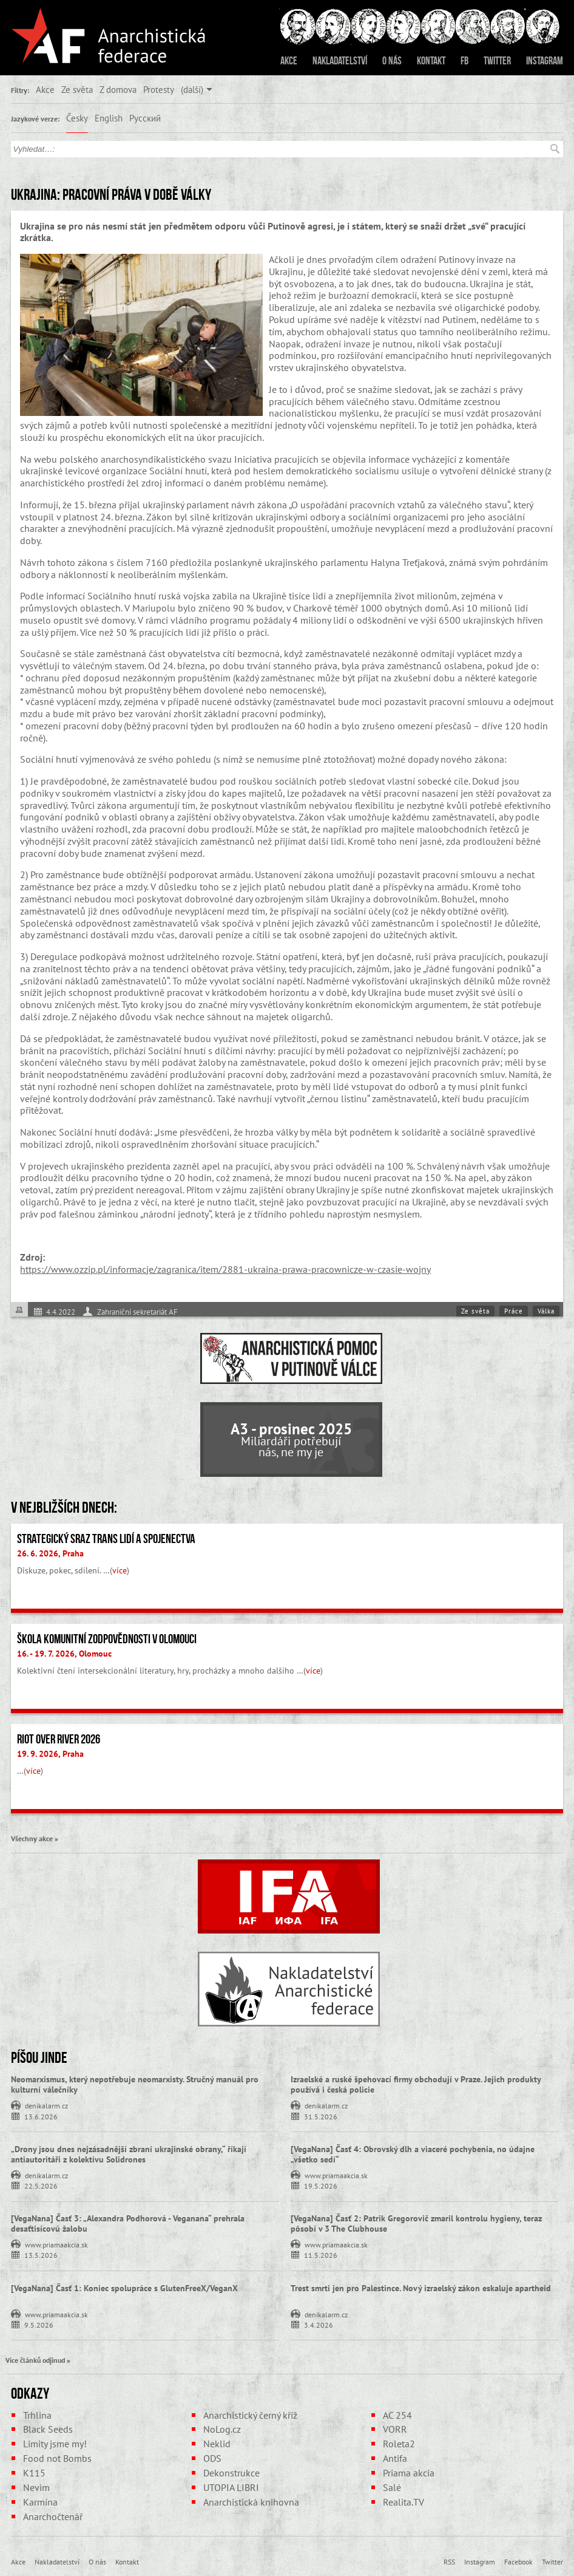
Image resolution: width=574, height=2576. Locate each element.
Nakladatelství (339, 61)
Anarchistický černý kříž (250, 2415)
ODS (212, 2458)
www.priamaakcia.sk (336, 2174)
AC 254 (397, 2415)
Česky (77, 118)
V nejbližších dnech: (64, 1507)
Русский (145, 118)
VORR (395, 2429)
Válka (546, 1311)
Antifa (395, 2458)
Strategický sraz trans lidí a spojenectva (106, 1539)
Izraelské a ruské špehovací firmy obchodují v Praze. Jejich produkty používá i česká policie (416, 2084)
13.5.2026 (41, 2254)
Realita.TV (403, 2502)
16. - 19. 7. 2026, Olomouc (64, 1653)
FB (464, 61)
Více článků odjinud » (37, 2360)
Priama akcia (408, 2473)
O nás (392, 61)
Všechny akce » (34, 1838)
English (109, 118)
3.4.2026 (318, 2324)
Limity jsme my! (55, 2444)
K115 (34, 2473)
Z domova (118, 89)
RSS (449, 2561)
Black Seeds (48, 2429)
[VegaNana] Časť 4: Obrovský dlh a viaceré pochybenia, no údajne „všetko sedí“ (413, 2154)
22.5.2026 (41, 2185)
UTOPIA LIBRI (231, 2487)
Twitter (497, 61)
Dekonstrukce (231, 2473)
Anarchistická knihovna (251, 2502)
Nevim (36, 2487)
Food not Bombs (57, 2458)
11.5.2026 (320, 2254)
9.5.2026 (38, 2324)
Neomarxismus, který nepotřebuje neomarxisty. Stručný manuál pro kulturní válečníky (134, 2084)
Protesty (158, 89)
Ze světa (77, 89)
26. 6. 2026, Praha (50, 1553)
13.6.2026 (41, 2116)
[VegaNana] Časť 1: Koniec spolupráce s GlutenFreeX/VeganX (124, 2288)
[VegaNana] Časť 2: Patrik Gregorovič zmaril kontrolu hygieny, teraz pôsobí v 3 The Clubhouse (416, 2223)
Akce (288, 61)
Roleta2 (399, 2444)
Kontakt (431, 61)
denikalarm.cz (46, 2105)
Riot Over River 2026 (58, 1739)
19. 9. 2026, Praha (50, 1753)
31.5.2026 (320, 2116)
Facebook (518, 2561)
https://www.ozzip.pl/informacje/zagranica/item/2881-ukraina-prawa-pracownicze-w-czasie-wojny (225, 1269)
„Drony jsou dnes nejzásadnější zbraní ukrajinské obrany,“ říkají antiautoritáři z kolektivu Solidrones (128, 2154)
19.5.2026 (320, 2185)
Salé (392, 2487)
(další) (192, 89)
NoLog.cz (222, 2429)
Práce (513, 1311)
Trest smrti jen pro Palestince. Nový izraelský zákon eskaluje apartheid (421, 2288)
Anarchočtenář (53, 2516)
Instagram (544, 61)
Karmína (40, 2502)
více (119, 1570)
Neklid (217, 2444)
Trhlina (37, 2415)
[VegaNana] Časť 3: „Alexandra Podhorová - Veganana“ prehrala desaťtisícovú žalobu (128, 2223)
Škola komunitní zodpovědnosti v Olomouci (107, 1639)
